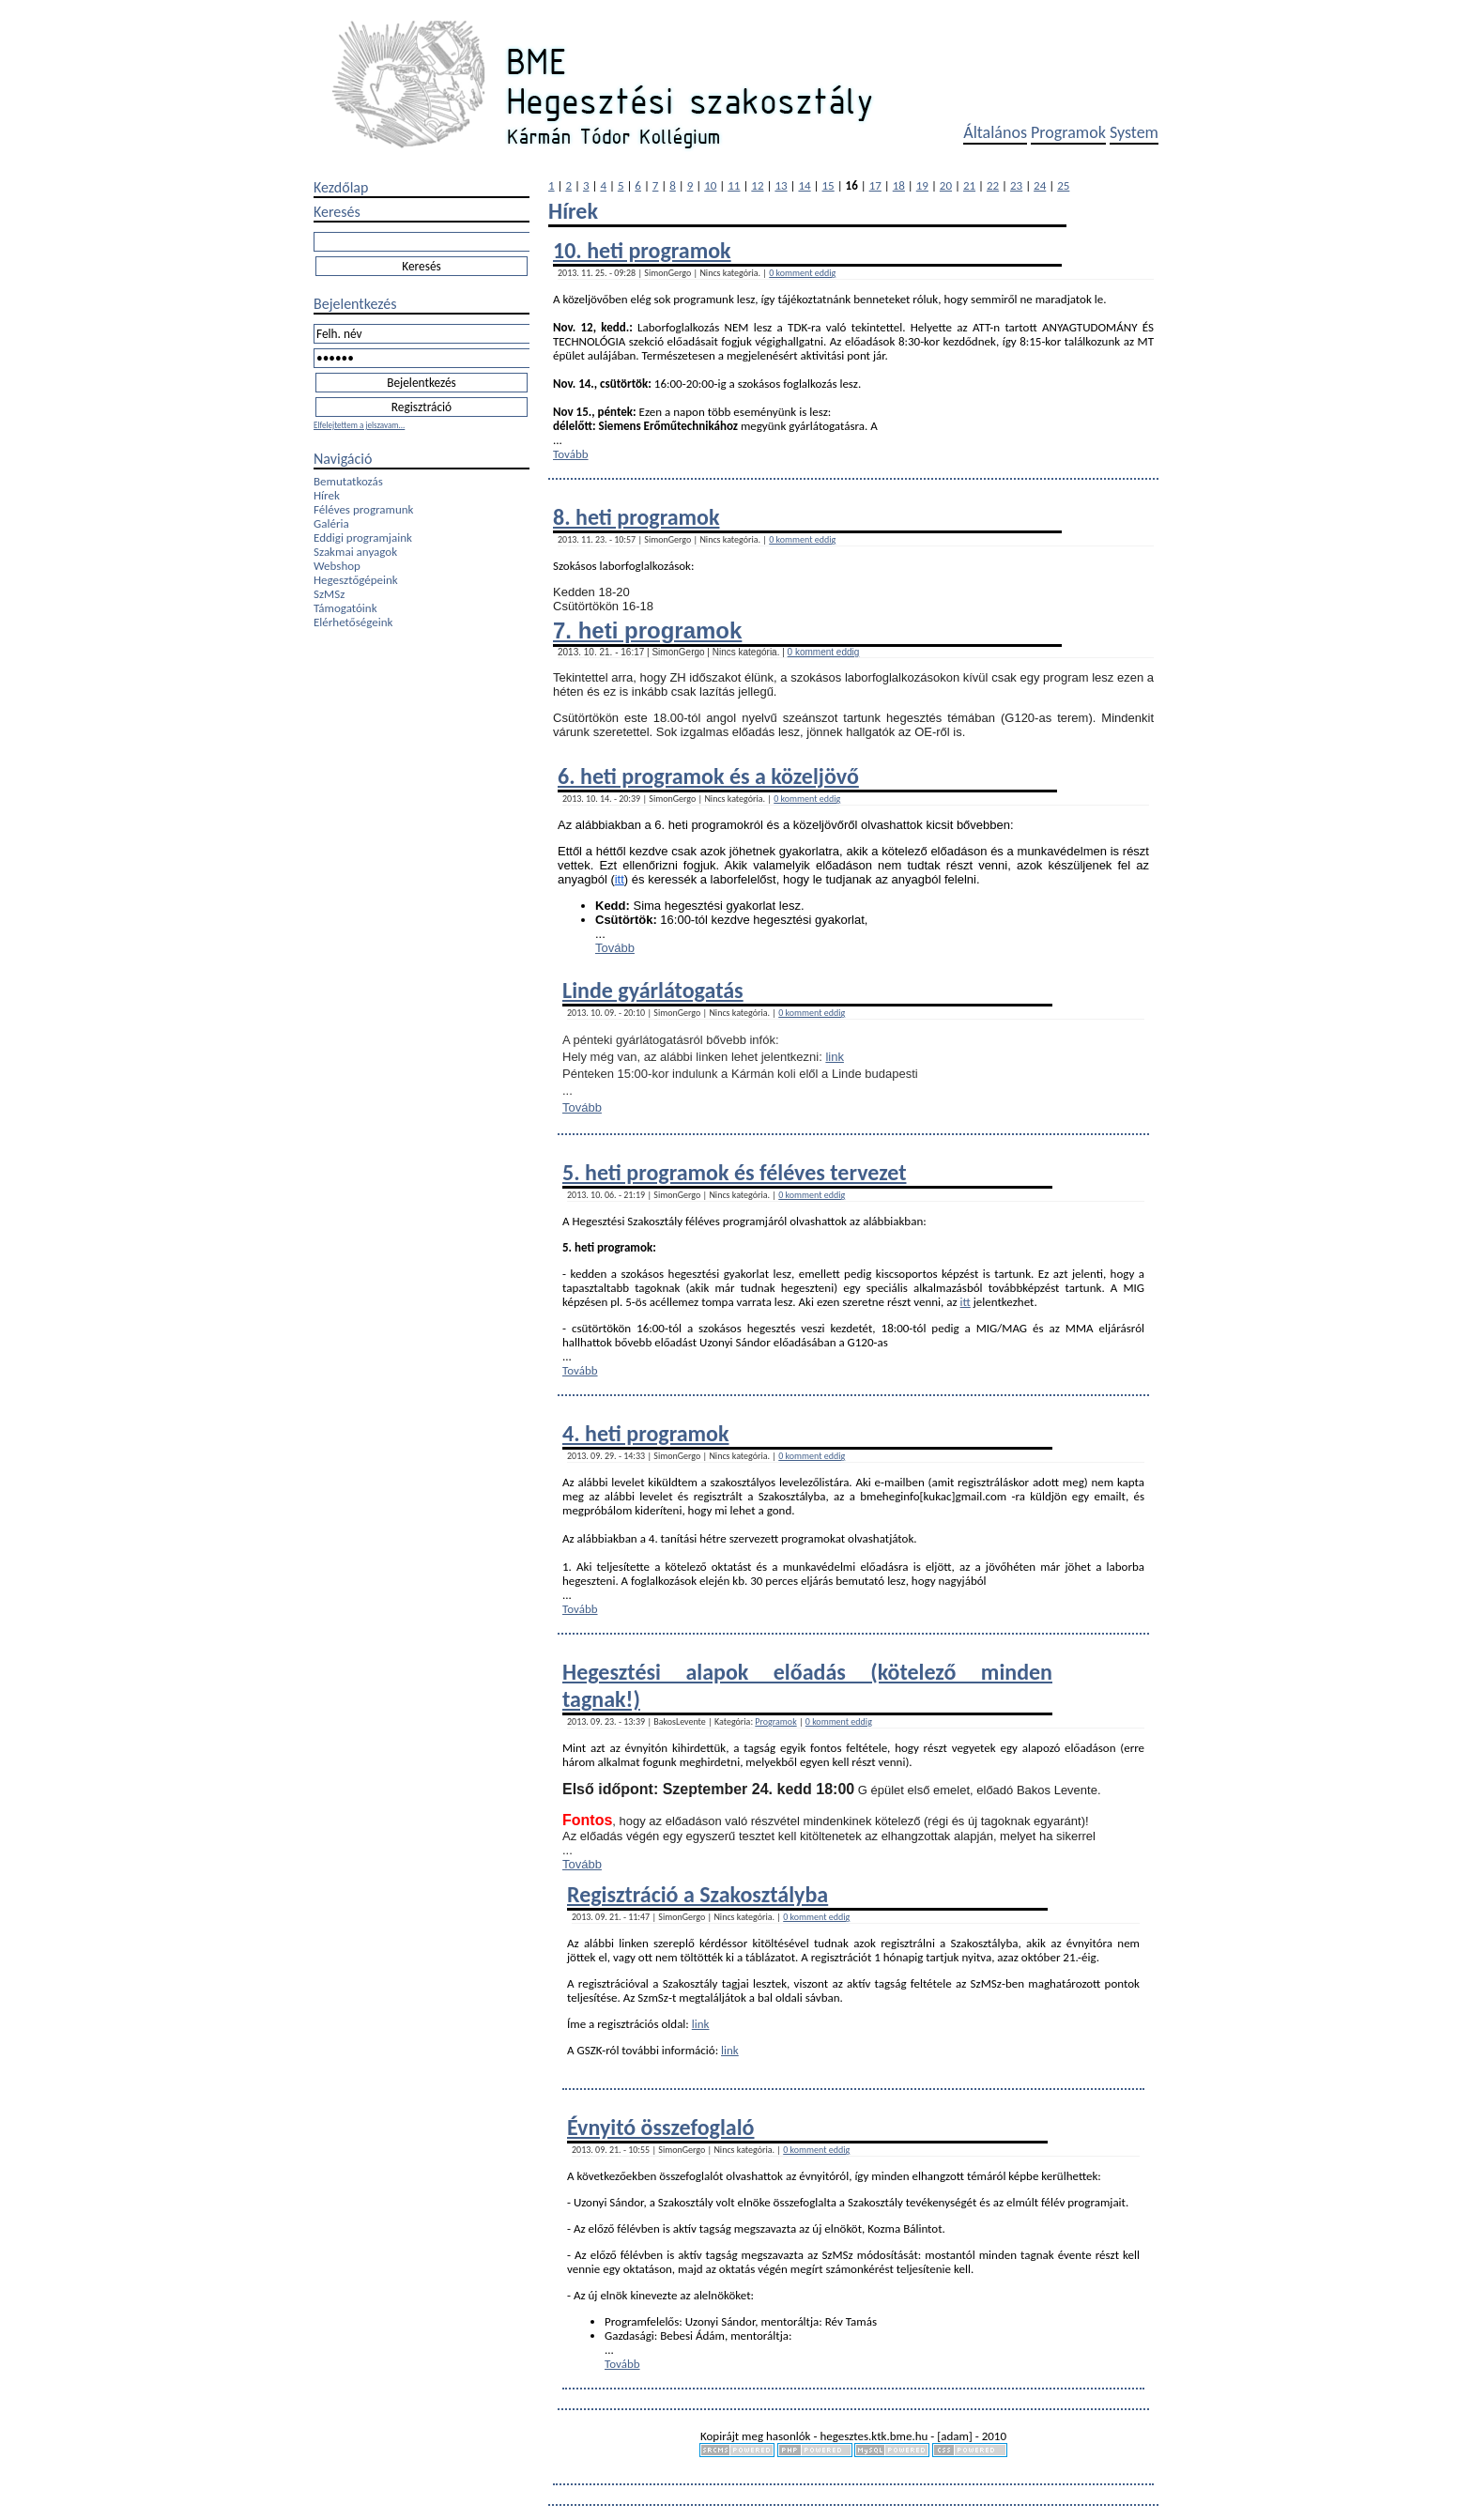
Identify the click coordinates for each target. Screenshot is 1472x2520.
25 (1063, 185)
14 (804, 185)
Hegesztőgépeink (356, 580)
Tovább (571, 454)
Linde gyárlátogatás (653, 990)
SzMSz (329, 594)
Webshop (337, 566)
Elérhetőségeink (353, 622)
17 (875, 185)
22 (993, 185)
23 (1016, 185)
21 (969, 185)
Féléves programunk (363, 509)
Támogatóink (345, 608)
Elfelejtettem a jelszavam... (359, 425)
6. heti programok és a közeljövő (708, 776)
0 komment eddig (802, 273)
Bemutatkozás (348, 481)
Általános (995, 132)
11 (734, 185)
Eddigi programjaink (363, 537)
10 (710, 185)
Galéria (331, 523)
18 (899, 185)
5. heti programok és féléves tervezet (734, 1172)
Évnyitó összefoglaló (661, 2127)
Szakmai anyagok (355, 552)
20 (946, 185)
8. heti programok (636, 516)
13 (780, 185)
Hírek (327, 495)
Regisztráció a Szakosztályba (697, 1894)
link (834, 1057)
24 (1040, 185)
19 (922, 185)
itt (619, 879)
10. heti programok (642, 250)
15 (828, 185)
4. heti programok (645, 1433)
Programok (1068, 132)
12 (757, 185)
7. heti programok (647, 630)
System (1134, 132)
